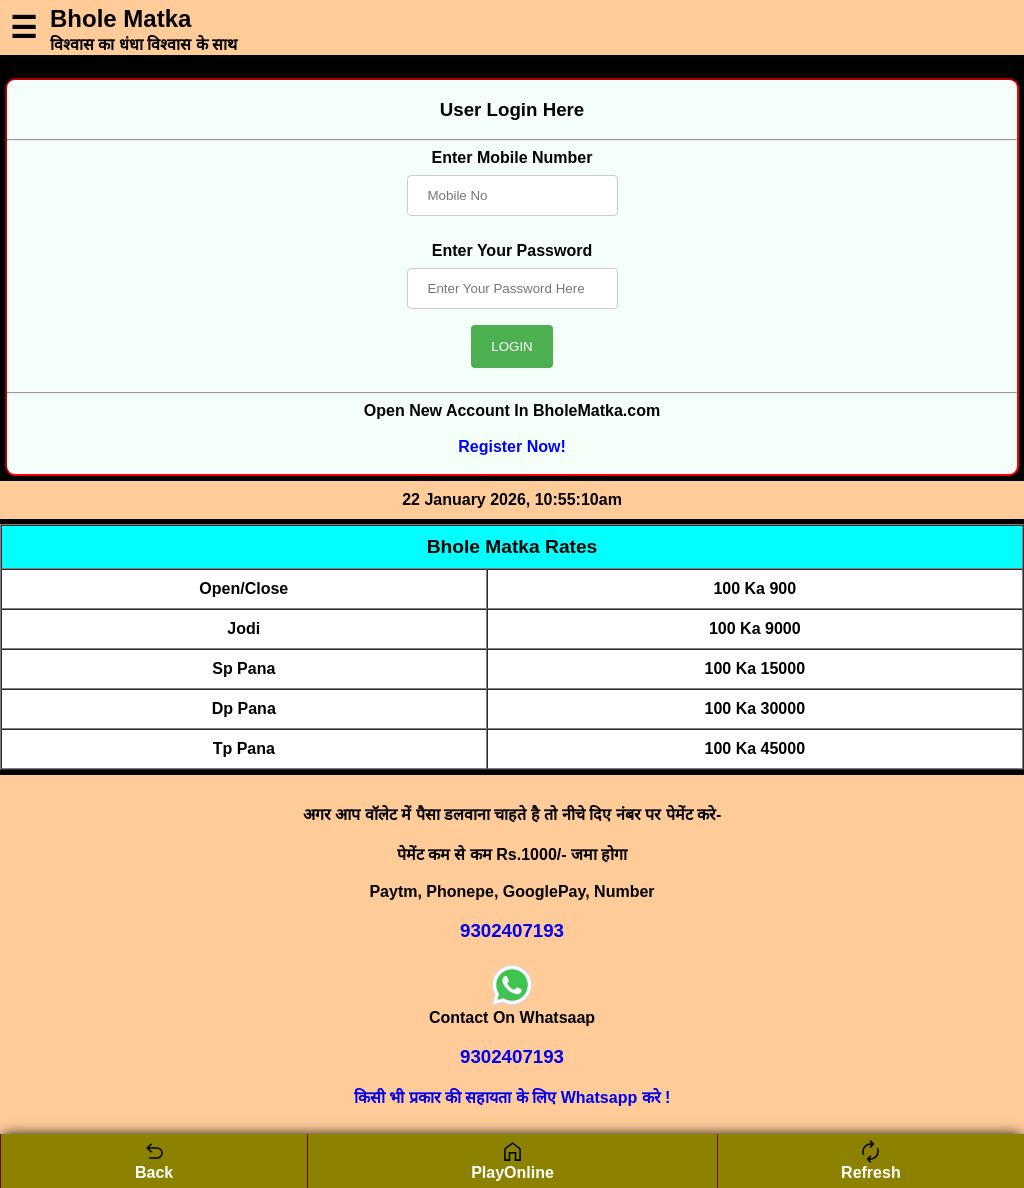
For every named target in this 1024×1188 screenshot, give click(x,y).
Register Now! (512, 446)
